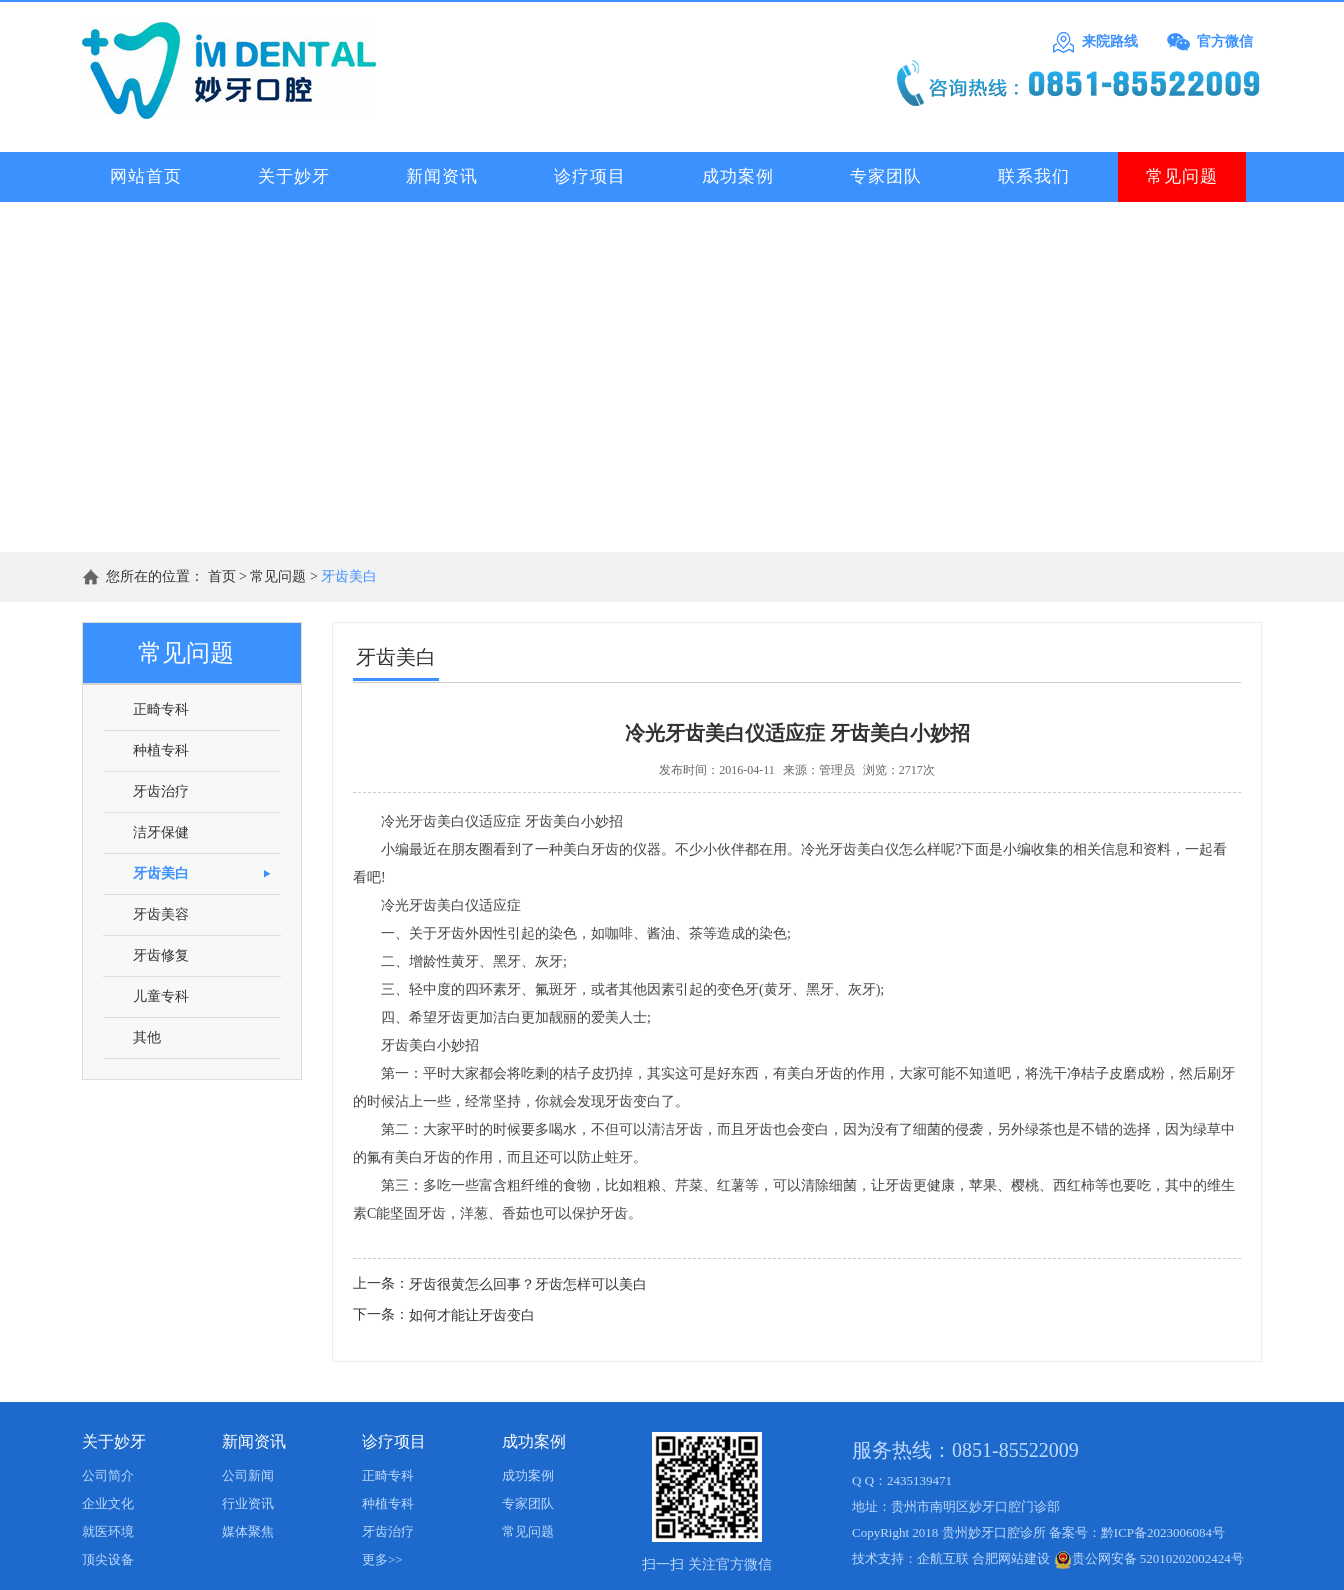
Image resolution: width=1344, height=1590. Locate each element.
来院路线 (1110, 41)
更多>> (382, 1559)
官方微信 (1225, 41)
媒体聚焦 (248, 1531)
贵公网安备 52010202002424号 (1149, 1558)
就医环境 (108, 1531)
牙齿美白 (349, 576)
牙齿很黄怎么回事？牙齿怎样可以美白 (528, 1284)
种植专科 (388, 1503)
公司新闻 (248, 1475)
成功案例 (534, 1441)
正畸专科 (388, 1475)
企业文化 (108, 1503)
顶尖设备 (108, 1559)
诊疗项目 (394, 1441)
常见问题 (278, 576)
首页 (222, 576)
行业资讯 (248, 1503)
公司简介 (108, 1475)
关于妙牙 (114, 1441)
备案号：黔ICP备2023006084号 (1137, 1532)
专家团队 (528, 1503)
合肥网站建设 (1011, 1558)
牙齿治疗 (388, 1531)
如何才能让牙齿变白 (472, 1315)
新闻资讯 (254, 1441)
